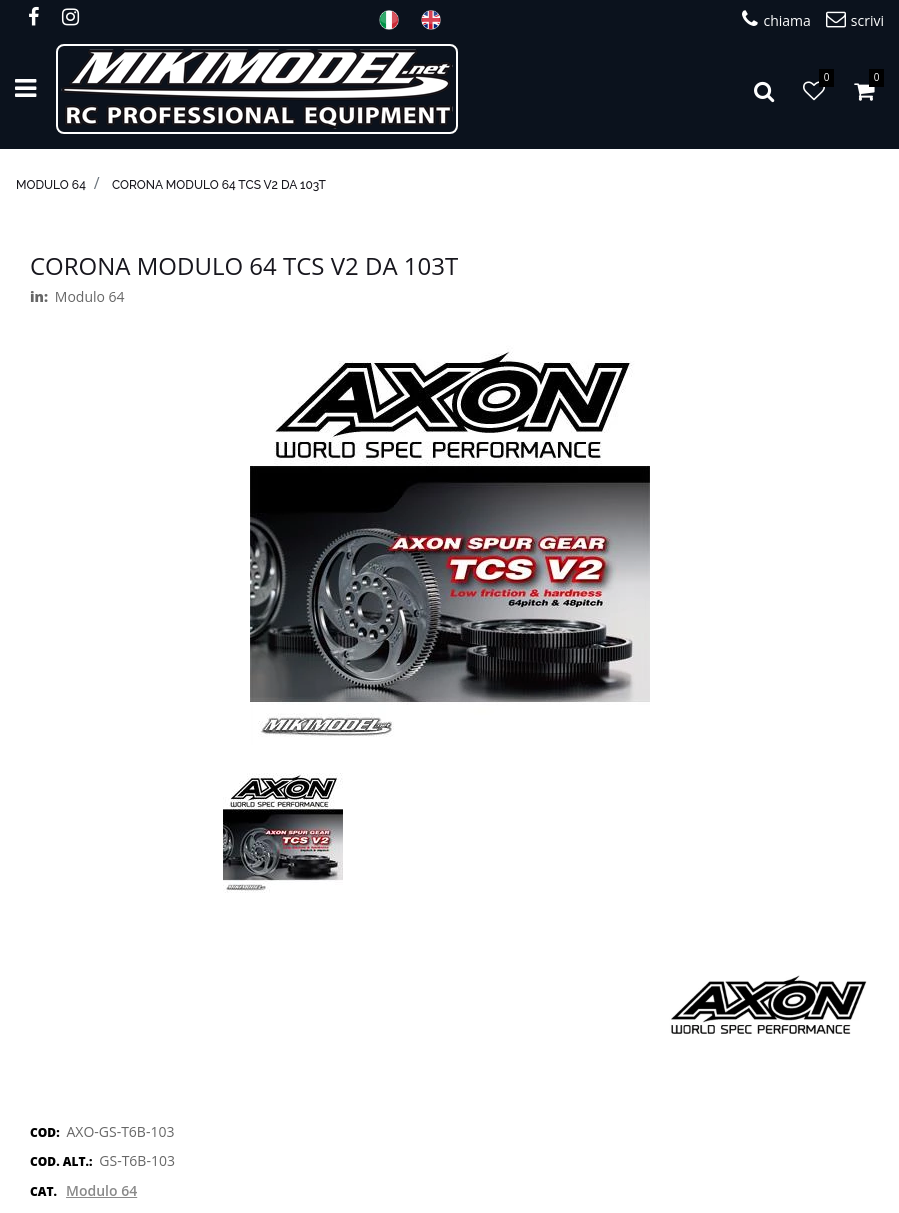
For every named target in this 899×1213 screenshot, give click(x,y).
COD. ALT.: (61, 1161)
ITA (395, 20)
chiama (776, 19)
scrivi (855, 19)
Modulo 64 (51, 185)
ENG (437, 20)
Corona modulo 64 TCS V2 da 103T (219, 185)
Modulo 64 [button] (101, 1190)
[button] (764, 89)
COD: (45, 1132)
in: (39, 296)
